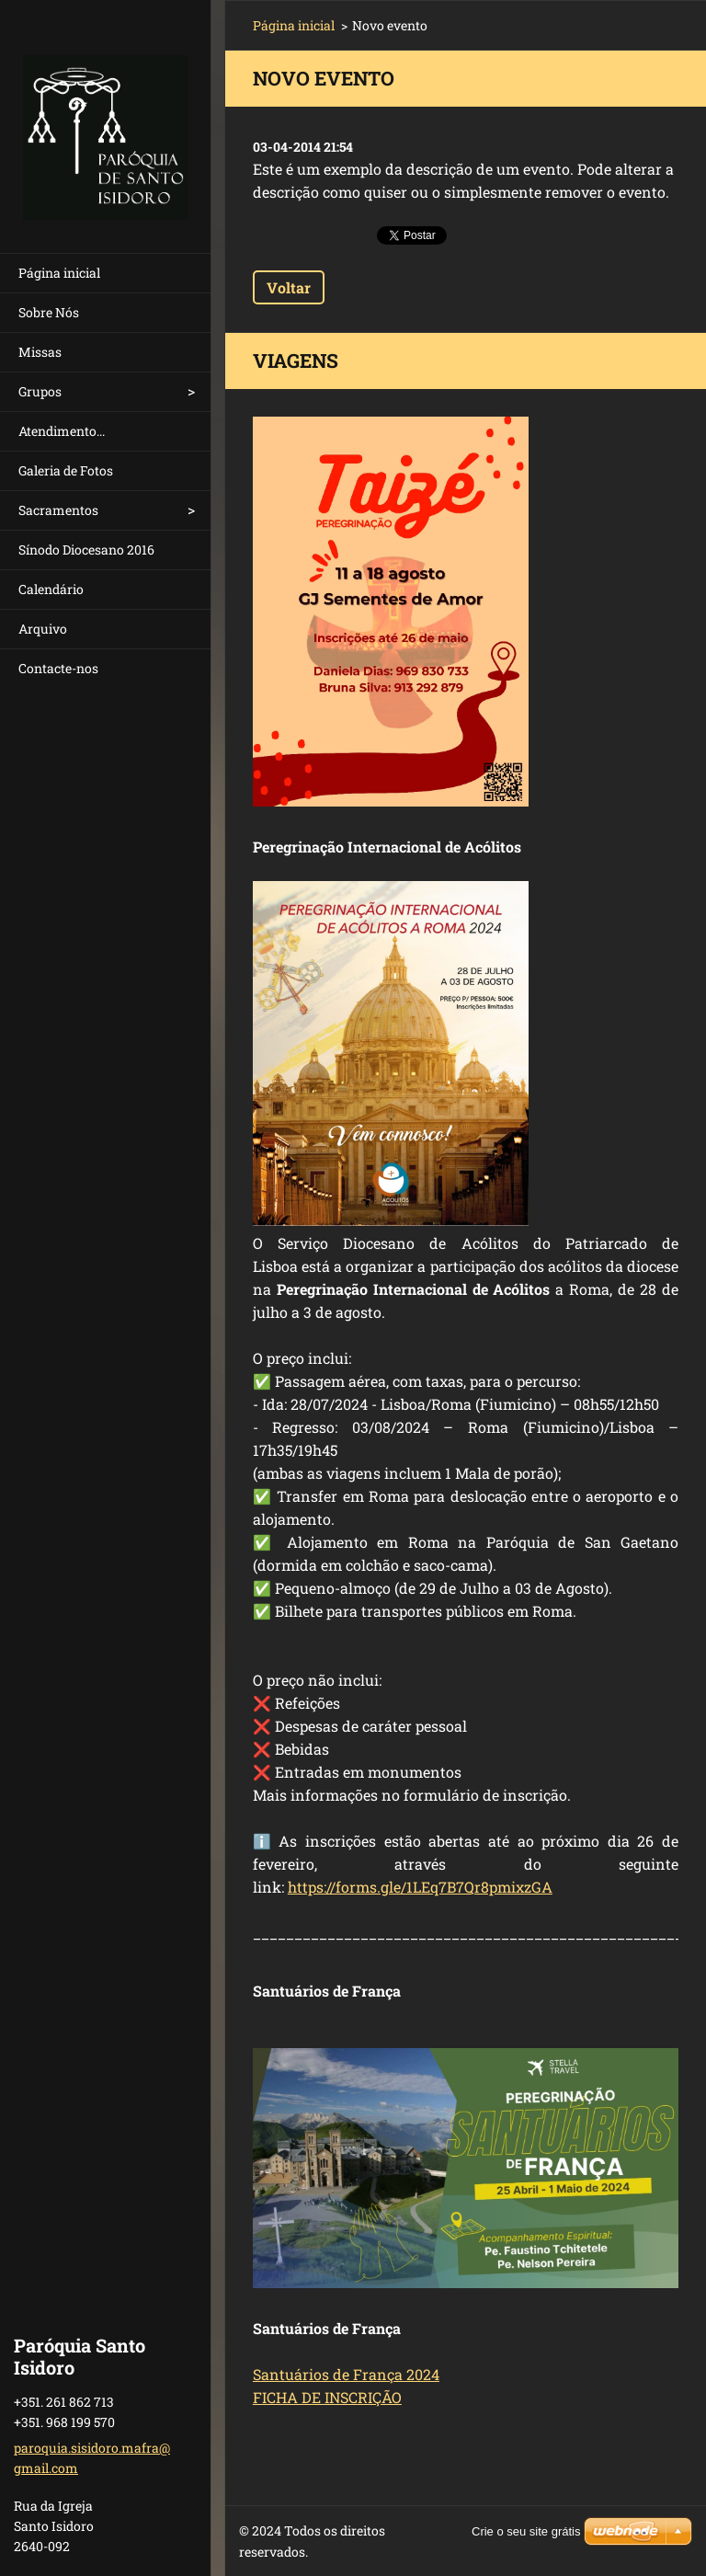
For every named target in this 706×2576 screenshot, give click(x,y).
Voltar (289, 287)
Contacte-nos (58, 668)
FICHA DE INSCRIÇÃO (327, 2397)
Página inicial (59, 272)
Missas (40, 352)
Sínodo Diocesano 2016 (86, 549)
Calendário (51, 589)
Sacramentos (58, 510)
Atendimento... (61, 431)
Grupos (40, 391)
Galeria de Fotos (65, 470)
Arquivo (42, 628)
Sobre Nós (48, 312)
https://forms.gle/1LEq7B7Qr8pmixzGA (420, 1886)
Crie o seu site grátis (526, 2531)
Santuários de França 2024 (346, 2374)
